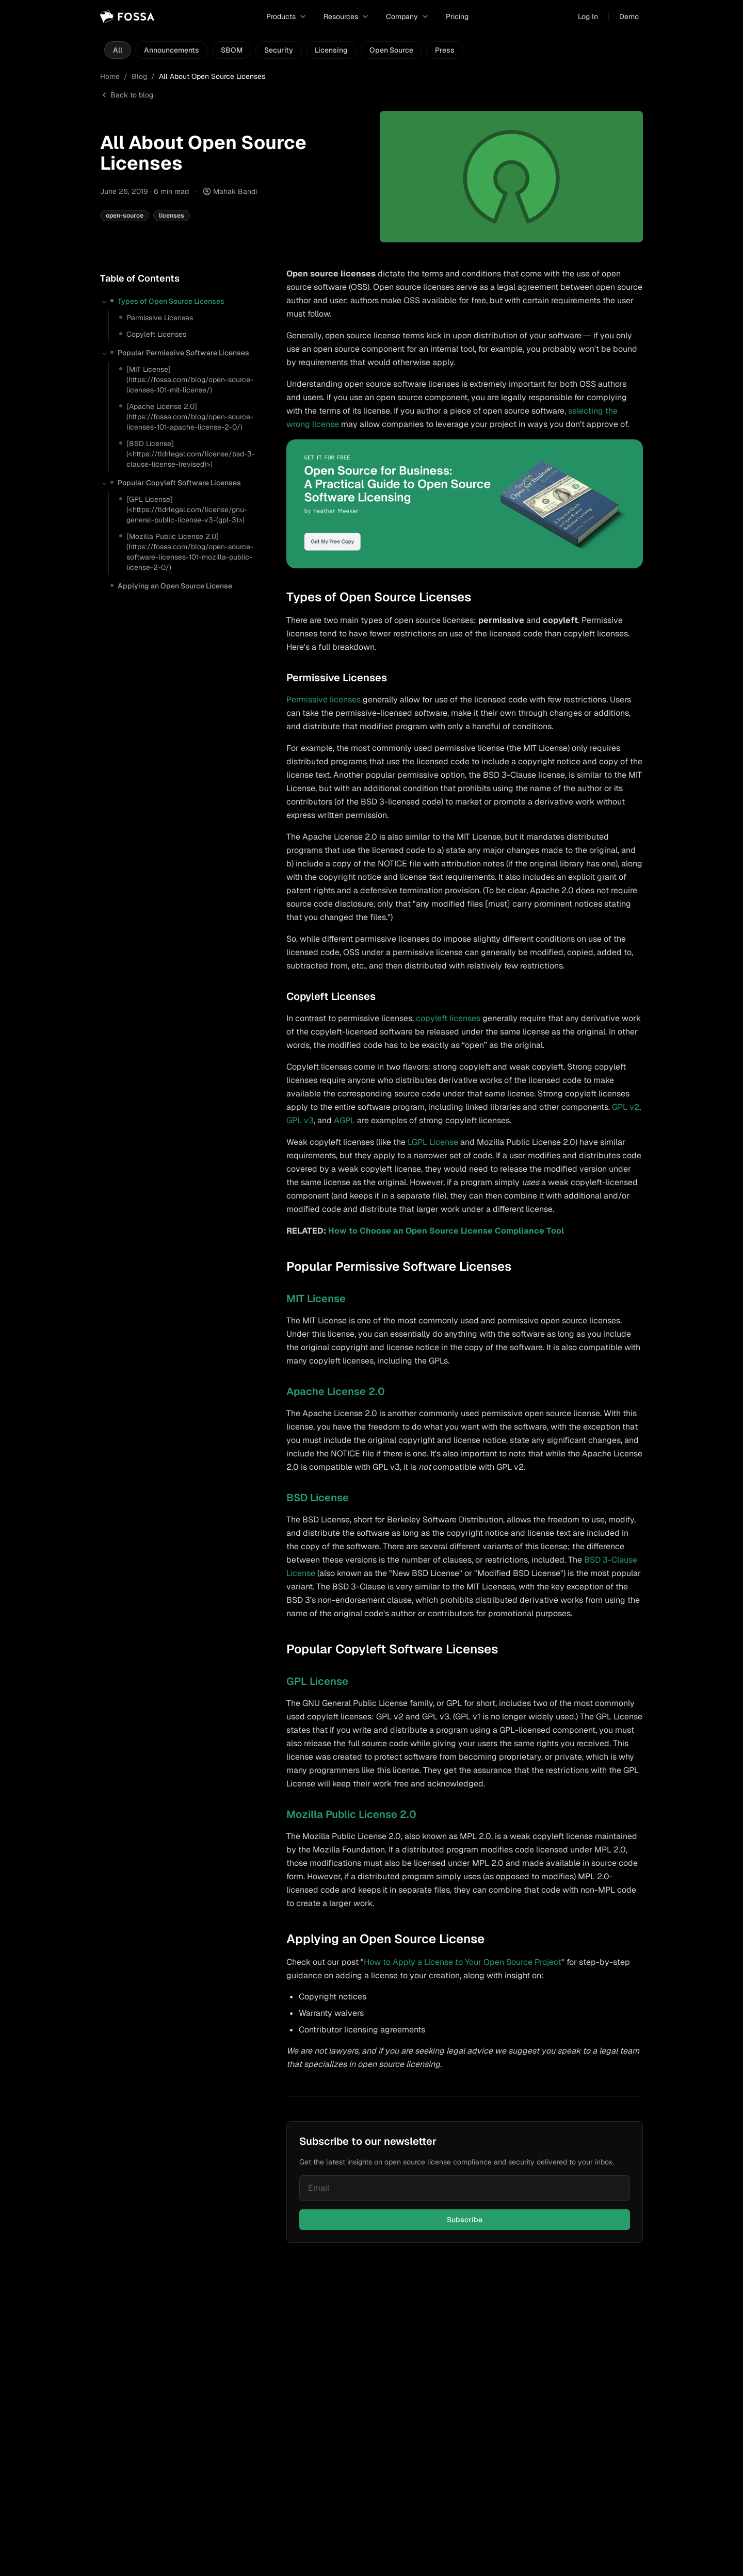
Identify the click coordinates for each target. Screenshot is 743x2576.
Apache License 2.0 (335, 1391)
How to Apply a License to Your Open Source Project (462, 1962)
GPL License (317, 1681)
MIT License (316, 1298)
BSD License (317, 1497)
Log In (588, 16)
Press (445, 50)
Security (278, 50)
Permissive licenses (323, 699)
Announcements (171, 50)
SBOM (232, 50)
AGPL (344, 1120)
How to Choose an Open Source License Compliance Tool (446, 1230)
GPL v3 (300, 1120)
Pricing (457, 16)
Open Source (391, 50)
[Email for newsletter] (464, 2188)
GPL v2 (625, 1107)
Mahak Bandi (235, 191)
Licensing (331, 50)
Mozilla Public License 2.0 (351, 1814)
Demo (629, 16)
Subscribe (464, 2219)
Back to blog (126, 95)
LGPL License (433, 1142)
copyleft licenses (448, 1018)
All (117, 50)
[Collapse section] (104, 302)
